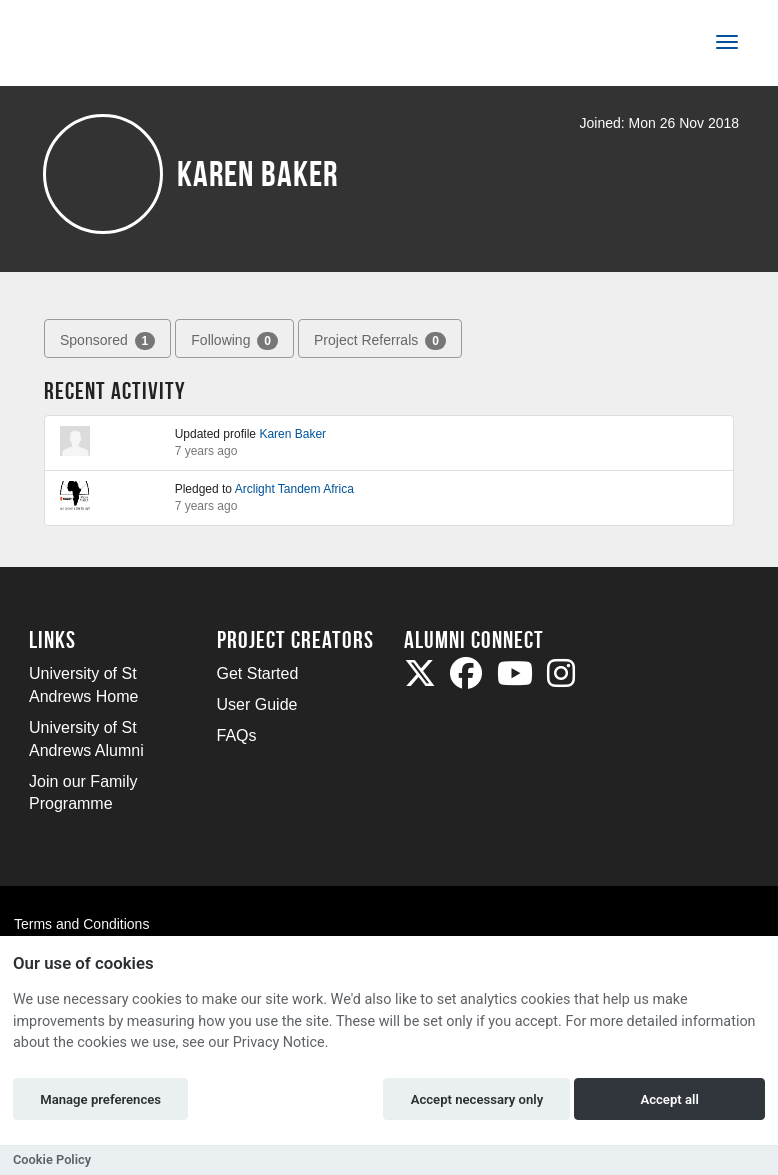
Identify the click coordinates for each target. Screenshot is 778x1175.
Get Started (258, 673)
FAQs (237, 735)
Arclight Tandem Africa (294, 489)
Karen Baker (292, 434)
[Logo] (95, 46)
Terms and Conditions (81, 924)
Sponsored (107, 341)
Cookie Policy (52, 1159)
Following (234, 341)
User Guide (257, 704)
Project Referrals (380, 341)
